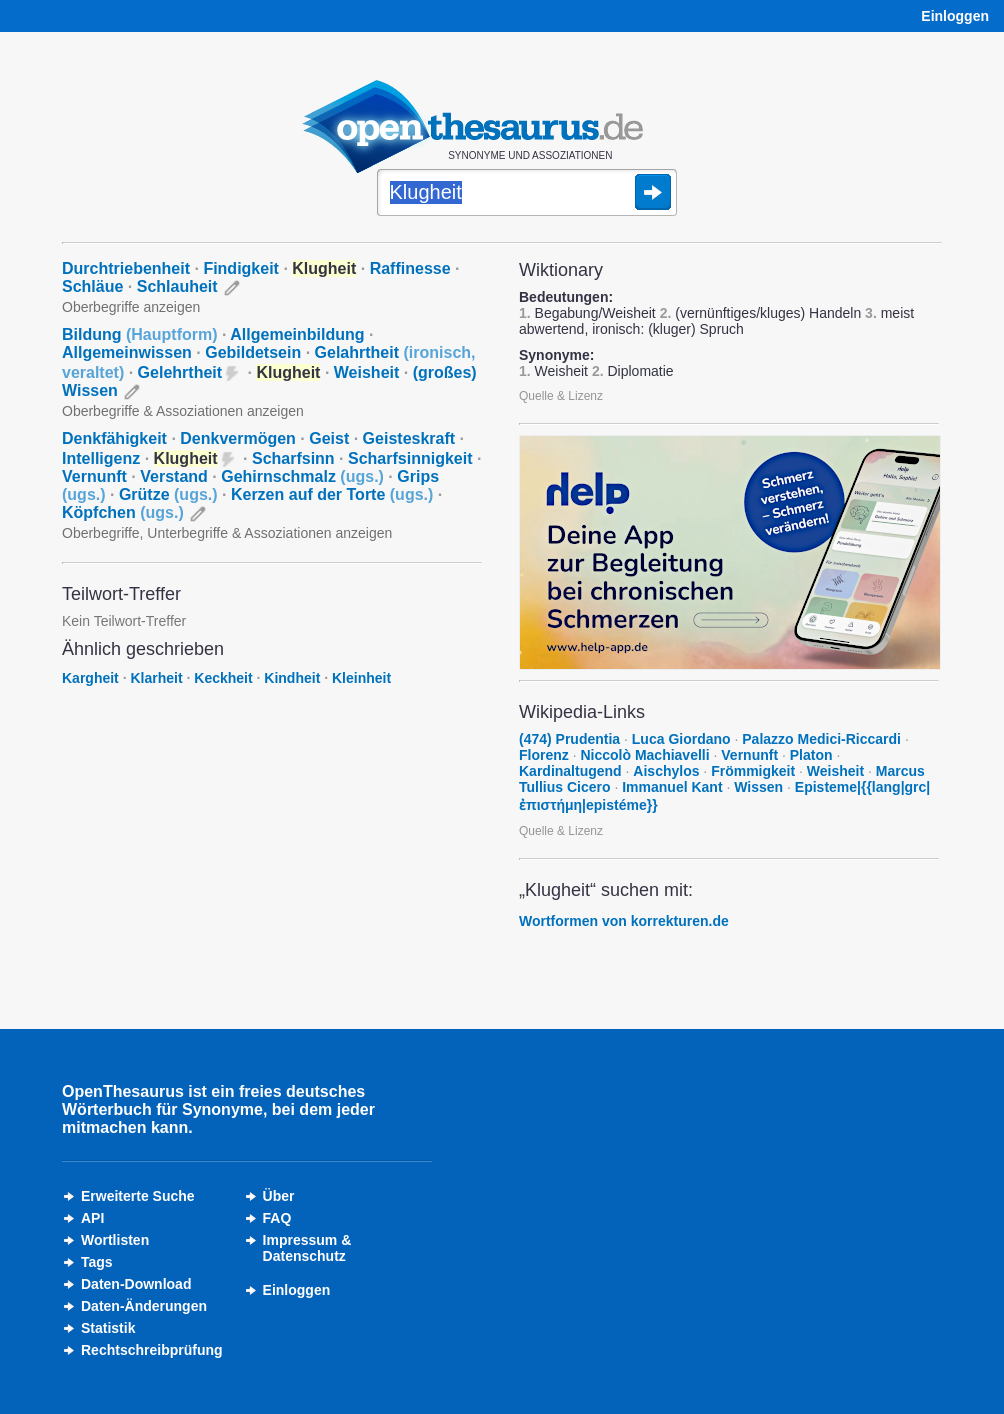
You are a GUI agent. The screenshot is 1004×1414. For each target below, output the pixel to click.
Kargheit (90, 678)
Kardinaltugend (570, 771)
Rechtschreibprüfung (152, 1350)
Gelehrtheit (180, 372)
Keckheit (223, 678)
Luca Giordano (681, 739)
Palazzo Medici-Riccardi (821, 739)
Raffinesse (410, 268)
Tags (97, 1262)
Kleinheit (361, 678)
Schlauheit (177, 286)
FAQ (277, 1218)
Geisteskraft (409, 438)
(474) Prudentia (569, 739)
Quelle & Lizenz (561, 396)
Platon (811, 755)
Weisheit (367, 372)
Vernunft (94, 476)
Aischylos (666, 771)
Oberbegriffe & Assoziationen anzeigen (183, 411)
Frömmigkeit (753, 771)
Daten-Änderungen (144, 1306)
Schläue (92, 286)
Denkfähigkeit (114, 438)
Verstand (174, 476)
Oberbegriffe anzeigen (131, 307)
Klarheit (156, 678)
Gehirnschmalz (302, 476)
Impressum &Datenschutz (307, 1248)
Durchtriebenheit (126, 268)
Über (279, 1196)
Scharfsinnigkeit (410, 458)
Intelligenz (101, 458)
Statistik (108, 1328)
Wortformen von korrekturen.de (624, 921)
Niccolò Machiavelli (644, 755)
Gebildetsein (253, 352)
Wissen (758, 787)
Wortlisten (115, 1240)
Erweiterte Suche (138, 1196)
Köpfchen (123, 512)
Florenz (544, 755)
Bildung (140, 334)
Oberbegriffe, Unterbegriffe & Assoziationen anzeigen (227, 533)
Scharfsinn (293, 458)
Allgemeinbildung (297, 334)
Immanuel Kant (672, 787)
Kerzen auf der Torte (332, 494)
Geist (329, 438)
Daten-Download (136, 1284)
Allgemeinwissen (127, 352)
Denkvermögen (238, 438)
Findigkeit (241, 268)
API (92, 1218)
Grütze (168, 494)
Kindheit (292, 678)
